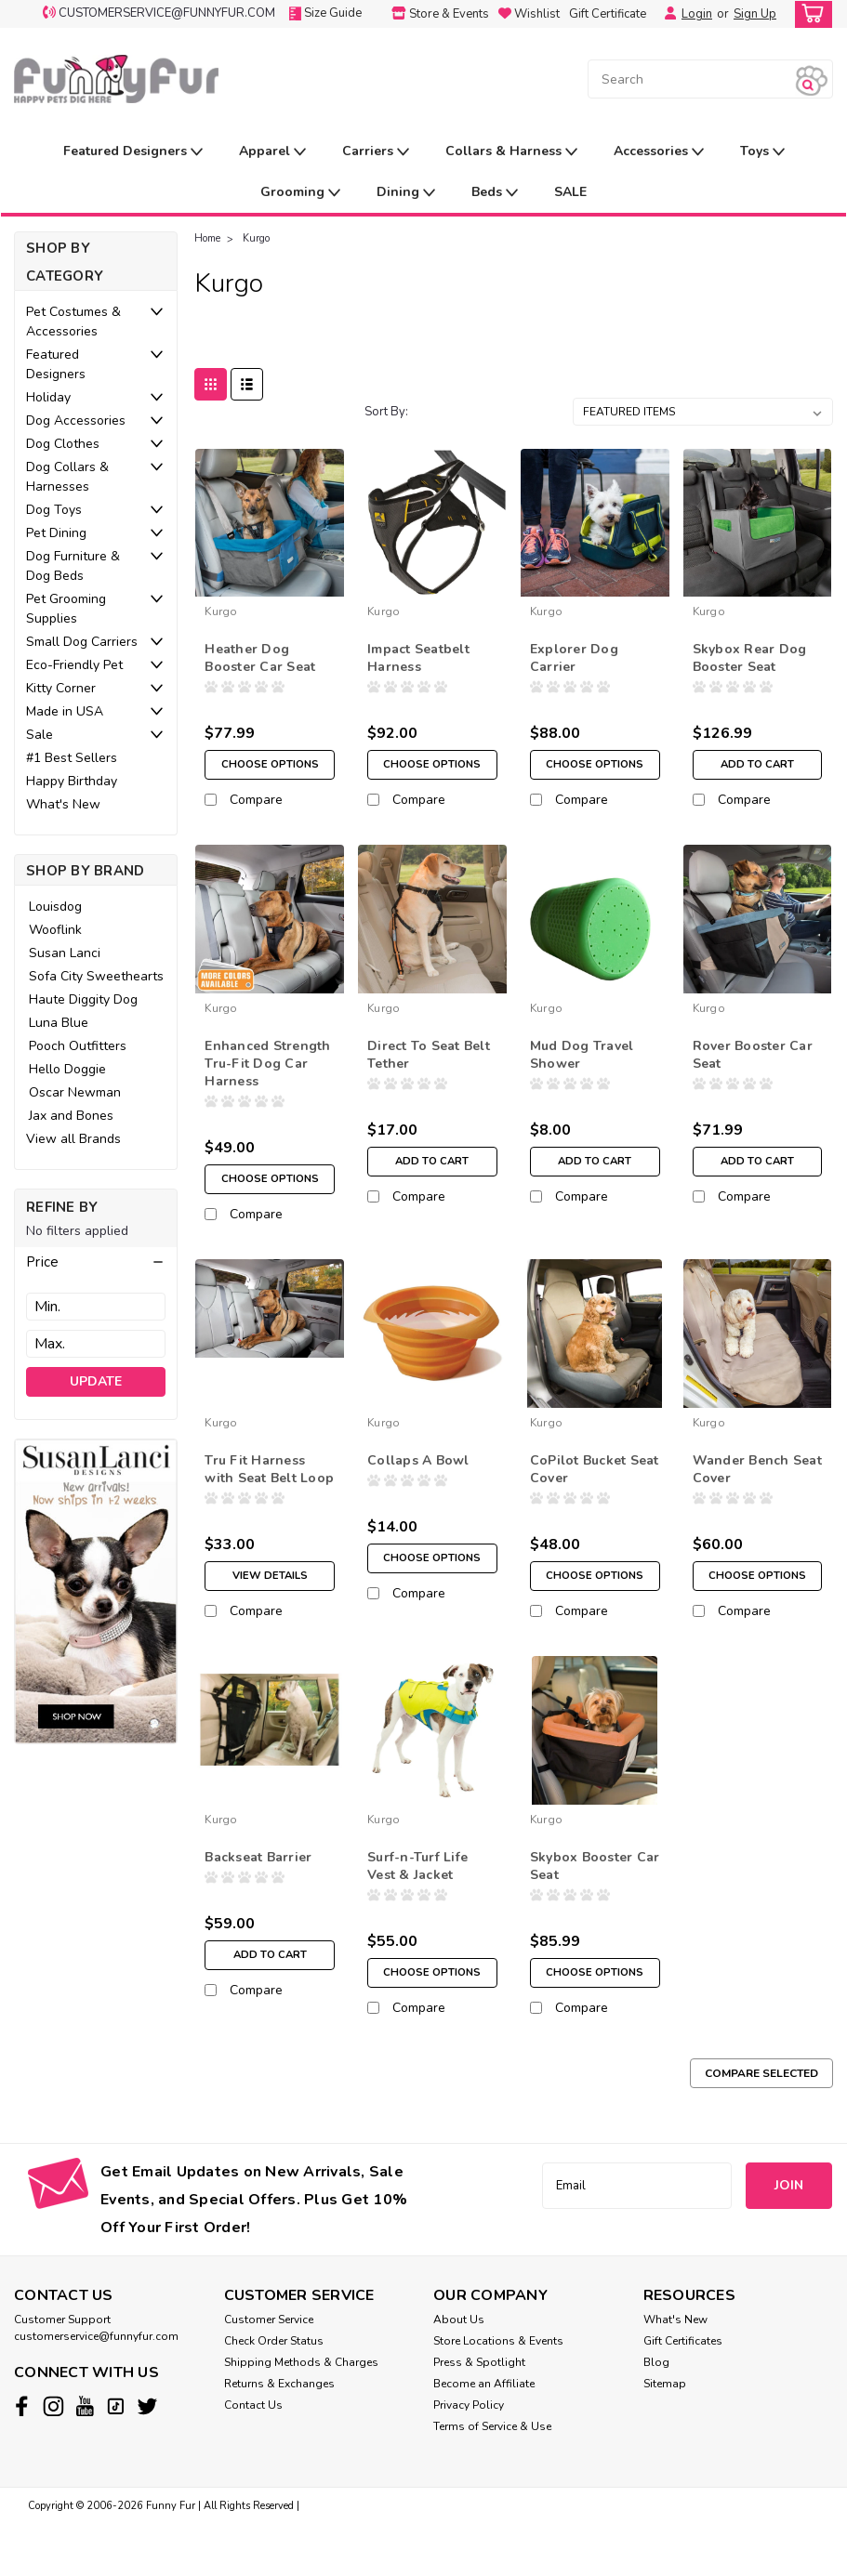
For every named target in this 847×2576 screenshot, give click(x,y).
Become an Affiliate (484, 2435)
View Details (269, 1602)
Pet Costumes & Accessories (73, 321)
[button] (95, 1262)
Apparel (272, 152)
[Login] (665, 14)
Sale (39, 734)
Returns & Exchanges (279, 2435)
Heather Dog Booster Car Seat (260, 658)
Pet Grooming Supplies (66, 608)
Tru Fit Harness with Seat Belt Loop (269, 1495)
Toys (762, 152)
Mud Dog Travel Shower (582, 1067)
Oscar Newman (75, 1092)
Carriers (375, 152)
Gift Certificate (607, 14)
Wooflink (55, 930)
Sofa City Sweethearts (96, 976)
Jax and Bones (71, 1115)
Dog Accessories (76, 420)
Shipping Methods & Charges (301, 2414)
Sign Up (755, 14)
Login (697, 14)
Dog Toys (54, 510)
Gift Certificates (682, 2392)
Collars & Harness (511, 152)
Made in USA (64, 711)
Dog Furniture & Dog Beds (73, 566)
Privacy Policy (468, 2457)
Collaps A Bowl (418, 1486)
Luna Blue (58, 1023)
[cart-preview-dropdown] (809, 14)
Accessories (659, 152)
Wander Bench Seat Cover (757, 1495)
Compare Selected (761, 2125)
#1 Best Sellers (71, 758)
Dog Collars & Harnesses (67, 476)
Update (96, 1381)
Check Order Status (274, 2392)
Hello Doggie (67, 1069)
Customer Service (268, 2371)
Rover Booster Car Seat (753, 1067)
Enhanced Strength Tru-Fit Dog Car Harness (267, 1076)
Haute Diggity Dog (83, 999)
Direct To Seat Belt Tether (428, 1067)
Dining (406, 193)
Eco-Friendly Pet (74, 665)
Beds (494, 193)
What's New (63, 804)
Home (207, 238)
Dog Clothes (62, 444)
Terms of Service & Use (492, 2478)
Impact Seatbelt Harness (418, 658)
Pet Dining (56, 533)
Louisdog (55, 906)
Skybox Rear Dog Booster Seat (750, 658)
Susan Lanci (64, 953)
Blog (656, 2414)
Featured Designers (133, 152)
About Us (458, 2371)
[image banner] (96, 1590)
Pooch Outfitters (77, 1046)
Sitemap (664, 2435)
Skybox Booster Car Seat (595, 1905)
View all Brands (73, 1139)
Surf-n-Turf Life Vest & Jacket (417, 1905)
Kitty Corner (61, 688)
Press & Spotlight (479, 2414)
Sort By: (386, 411)
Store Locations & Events (498, 2392)
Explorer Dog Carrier (574, 658)
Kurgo (256, 238)
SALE (570, 192)
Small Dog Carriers (82, 642)
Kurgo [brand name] (221, 611)
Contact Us (253, 2457)
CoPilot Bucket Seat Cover (594, 1495)
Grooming (300, 193)
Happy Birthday (71, 781)
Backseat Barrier (258, 1896)
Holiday (48, 397)
